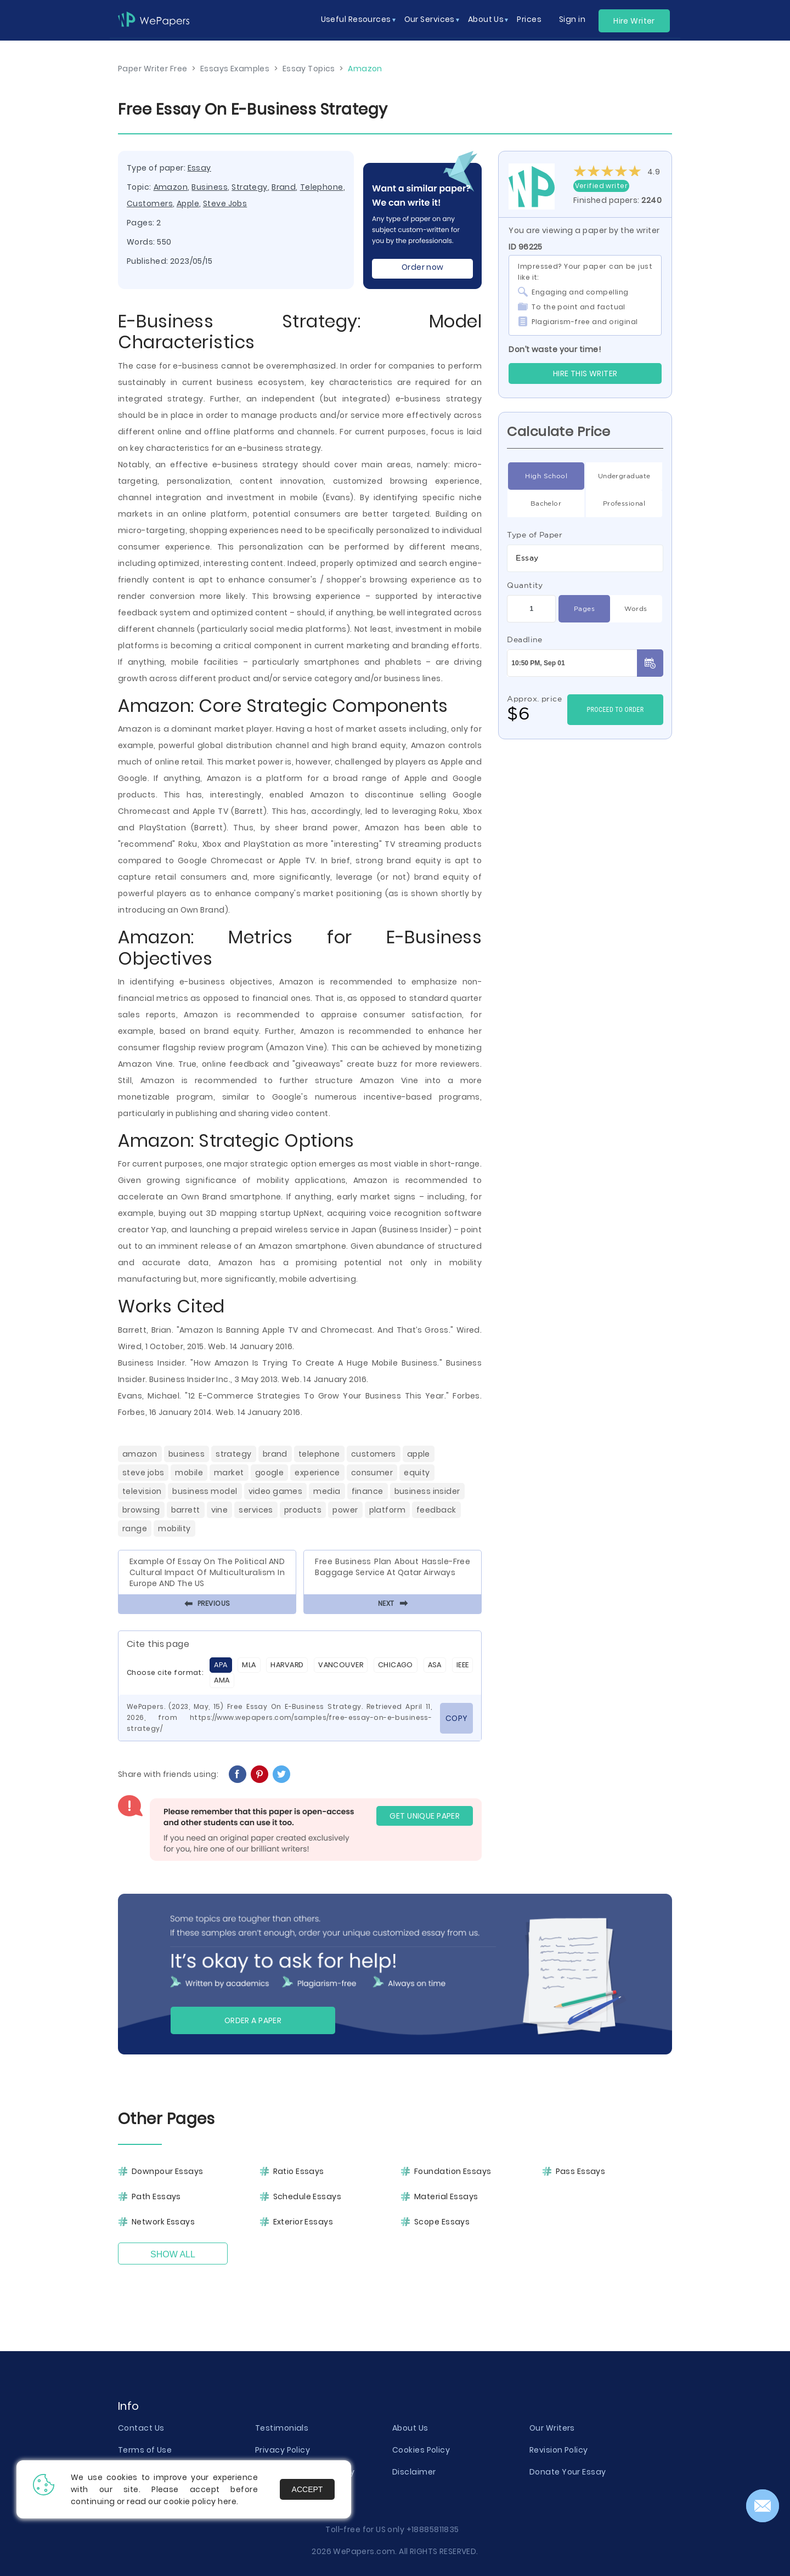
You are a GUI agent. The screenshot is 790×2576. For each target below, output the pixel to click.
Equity (417, 1472)
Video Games (276, 1491)
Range (134, 1528)
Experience (317, 1472)
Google (269, 1472)
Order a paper (253, 2020)
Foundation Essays (452, 2171)
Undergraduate (624, 476)
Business (209, 187)
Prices (529, 19)
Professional (624, 503)
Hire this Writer (585, 373)
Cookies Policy (421, 2449)
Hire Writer (634, 20)
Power (345, 1509)
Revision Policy (558, 2449)
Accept (307, 2489)
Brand (284, 187)
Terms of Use (145, 2449)
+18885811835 (433, 2529)
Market (229, 1472)
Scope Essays (442, 2221)
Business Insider (427, 1491)
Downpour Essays (168, 2171)
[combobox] (585, 558)
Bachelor (546, 503)
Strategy (250, 187)
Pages (584, 609)
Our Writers (552, 2427)
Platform (387, 1509)
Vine (219, 1509)
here (227, 2501)
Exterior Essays (303, 2221)
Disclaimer (414, 2471)
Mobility (174, 1528)
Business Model (204, 1491)
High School (546, 476)
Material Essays (446, 2196)
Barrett (185, 1509)
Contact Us (141, 2427)
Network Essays (163, 2221)
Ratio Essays (298, 2171)
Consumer (372, 1472)
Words (635, 609)
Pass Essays (581, 2171)
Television (141, 1491)
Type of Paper (534, 534)
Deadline (525, 639)
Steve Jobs (225, 203)
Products (303, 1509)
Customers (150, 203)
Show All (172, 2254)
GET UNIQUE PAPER (425, 1815)
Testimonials (281, 2427)
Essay (199, 167)
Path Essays (156, 2196)
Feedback (436, 1509)
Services (256, 1509)
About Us (410, 2427)
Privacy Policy (282, 2449)
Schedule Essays (307, 2196)
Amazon (171, 187)
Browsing (141, 1509)
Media (326, 1491)
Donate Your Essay (567, 2471)
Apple (188, 203)
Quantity (525, 585)
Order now (423, 267)
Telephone (321, 187)
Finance (367, 1491)
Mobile (189, 1472)
